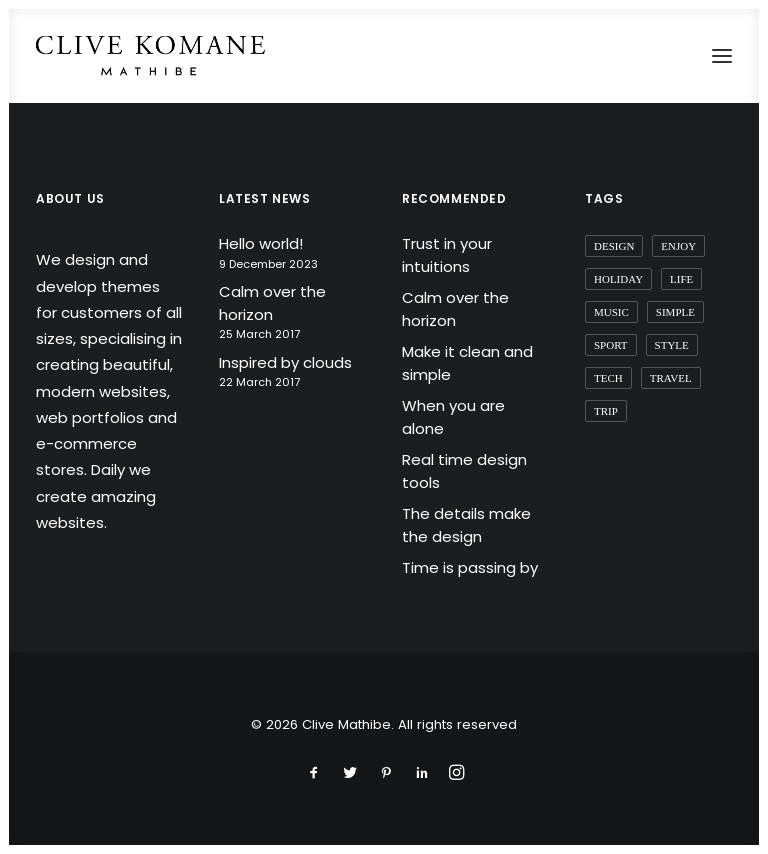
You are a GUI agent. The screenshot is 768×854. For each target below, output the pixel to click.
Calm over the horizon (272, 303)
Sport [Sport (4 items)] (611, 345)
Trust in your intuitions (447, 255)
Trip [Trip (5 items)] (606, 411)
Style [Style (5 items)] (672, 345)
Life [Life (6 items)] (681, 279)
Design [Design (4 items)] (614, 246)
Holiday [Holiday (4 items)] (618, 279)
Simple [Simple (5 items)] (675, 312)
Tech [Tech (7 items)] (608, 378)
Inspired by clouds (285, 362)
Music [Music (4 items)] (611, 312)
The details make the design (466, 525)
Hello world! (261, 243)
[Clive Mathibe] (150, 56)
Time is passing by (470, 567)
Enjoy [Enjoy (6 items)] (678, 246)
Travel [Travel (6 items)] (671, 378)
